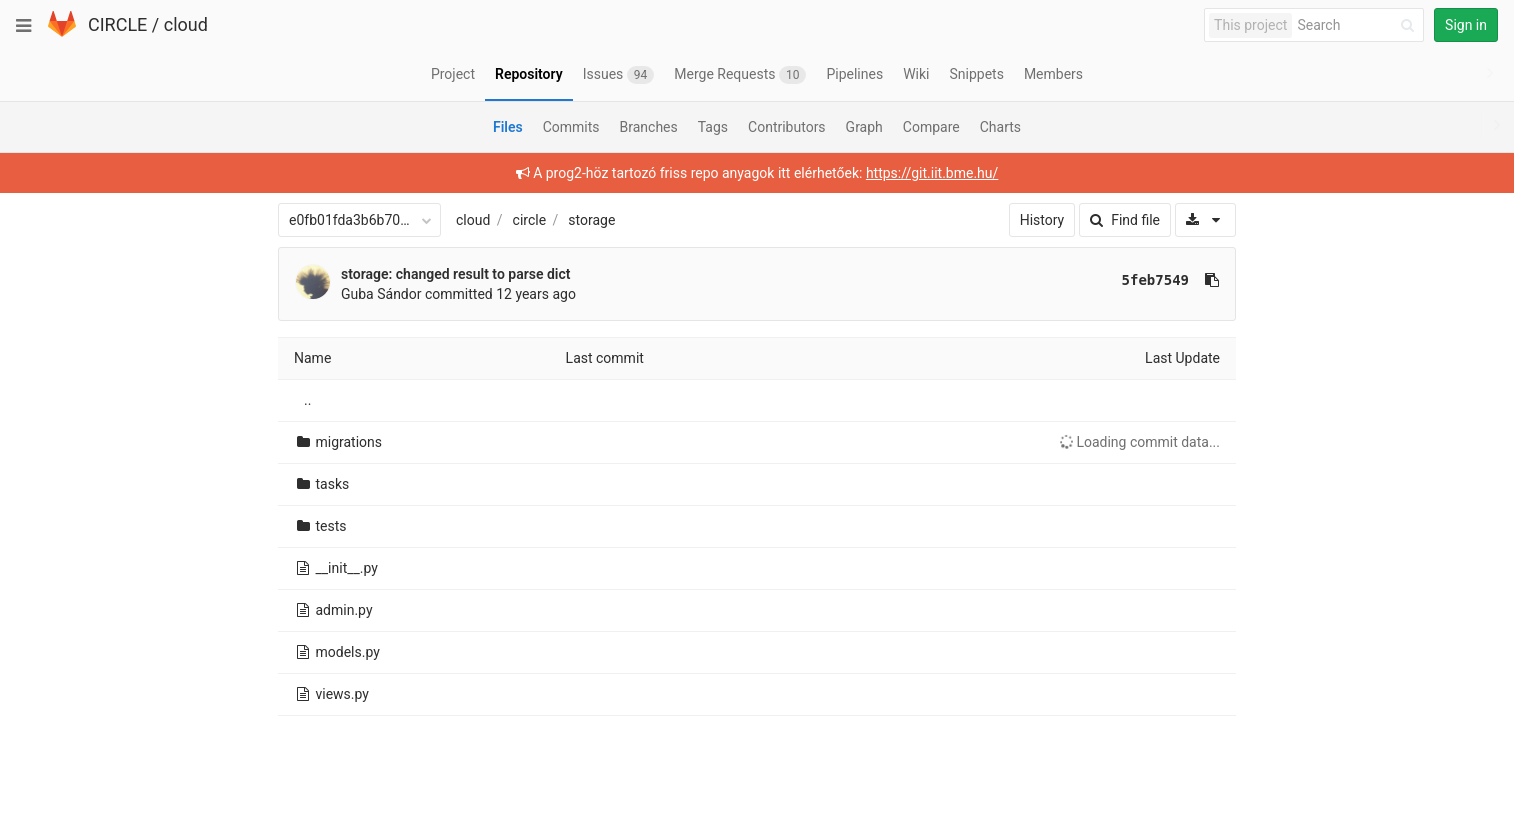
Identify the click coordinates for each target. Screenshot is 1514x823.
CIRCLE (117, 24)
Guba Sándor (381, 294)
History (1042, 220)
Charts (1000, 127)
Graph (864, 127)
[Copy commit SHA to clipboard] (1212, 280)
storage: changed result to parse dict (455, 274)
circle (530, 220)
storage (591, 220)
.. (307, 400)
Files (508, 127)
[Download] (1205, 220)
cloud (186, 24)
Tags (713, 127)
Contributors (787, 127)
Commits (571, 127)
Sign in (1466, 25)
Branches (649, 127)
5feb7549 (1155, 280)
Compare (931, 127)
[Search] (1359, 25)
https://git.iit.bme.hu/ (932, 173)
